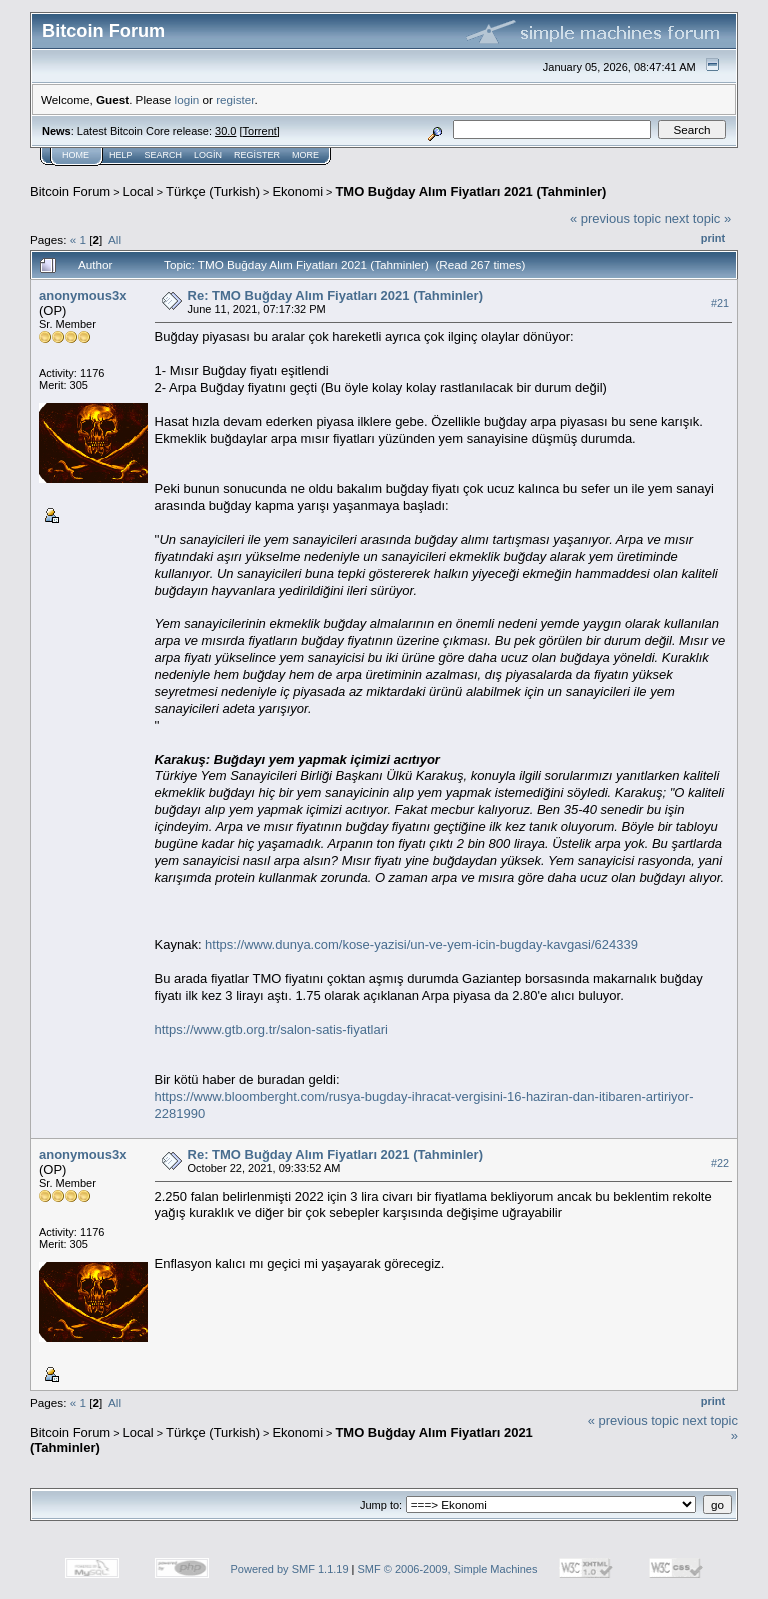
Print (713, 238)
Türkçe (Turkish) (213, 191)
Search (164, 155)
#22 (720, 1163)
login (187, 99)
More (305, 155)
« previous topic (615, 218)
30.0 (225, 131)
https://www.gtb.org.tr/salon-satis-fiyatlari (271, 1029)
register (235, 99)
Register (257, 155)
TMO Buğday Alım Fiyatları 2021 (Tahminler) (470, 191)
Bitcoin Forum (70, 191)
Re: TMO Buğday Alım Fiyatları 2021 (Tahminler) (335, 295)
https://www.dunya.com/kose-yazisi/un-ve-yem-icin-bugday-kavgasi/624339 (421, 944)
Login (208, 155)
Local (138, 191)
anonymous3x (82, 295)
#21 (720, 303)
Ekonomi (297, 191)
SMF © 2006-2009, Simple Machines (448, 1569)
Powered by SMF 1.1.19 (290, 1569)
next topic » (698, 218)
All (114, 239)
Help (121, 155)
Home (75, 155)
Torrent (260, 131)
